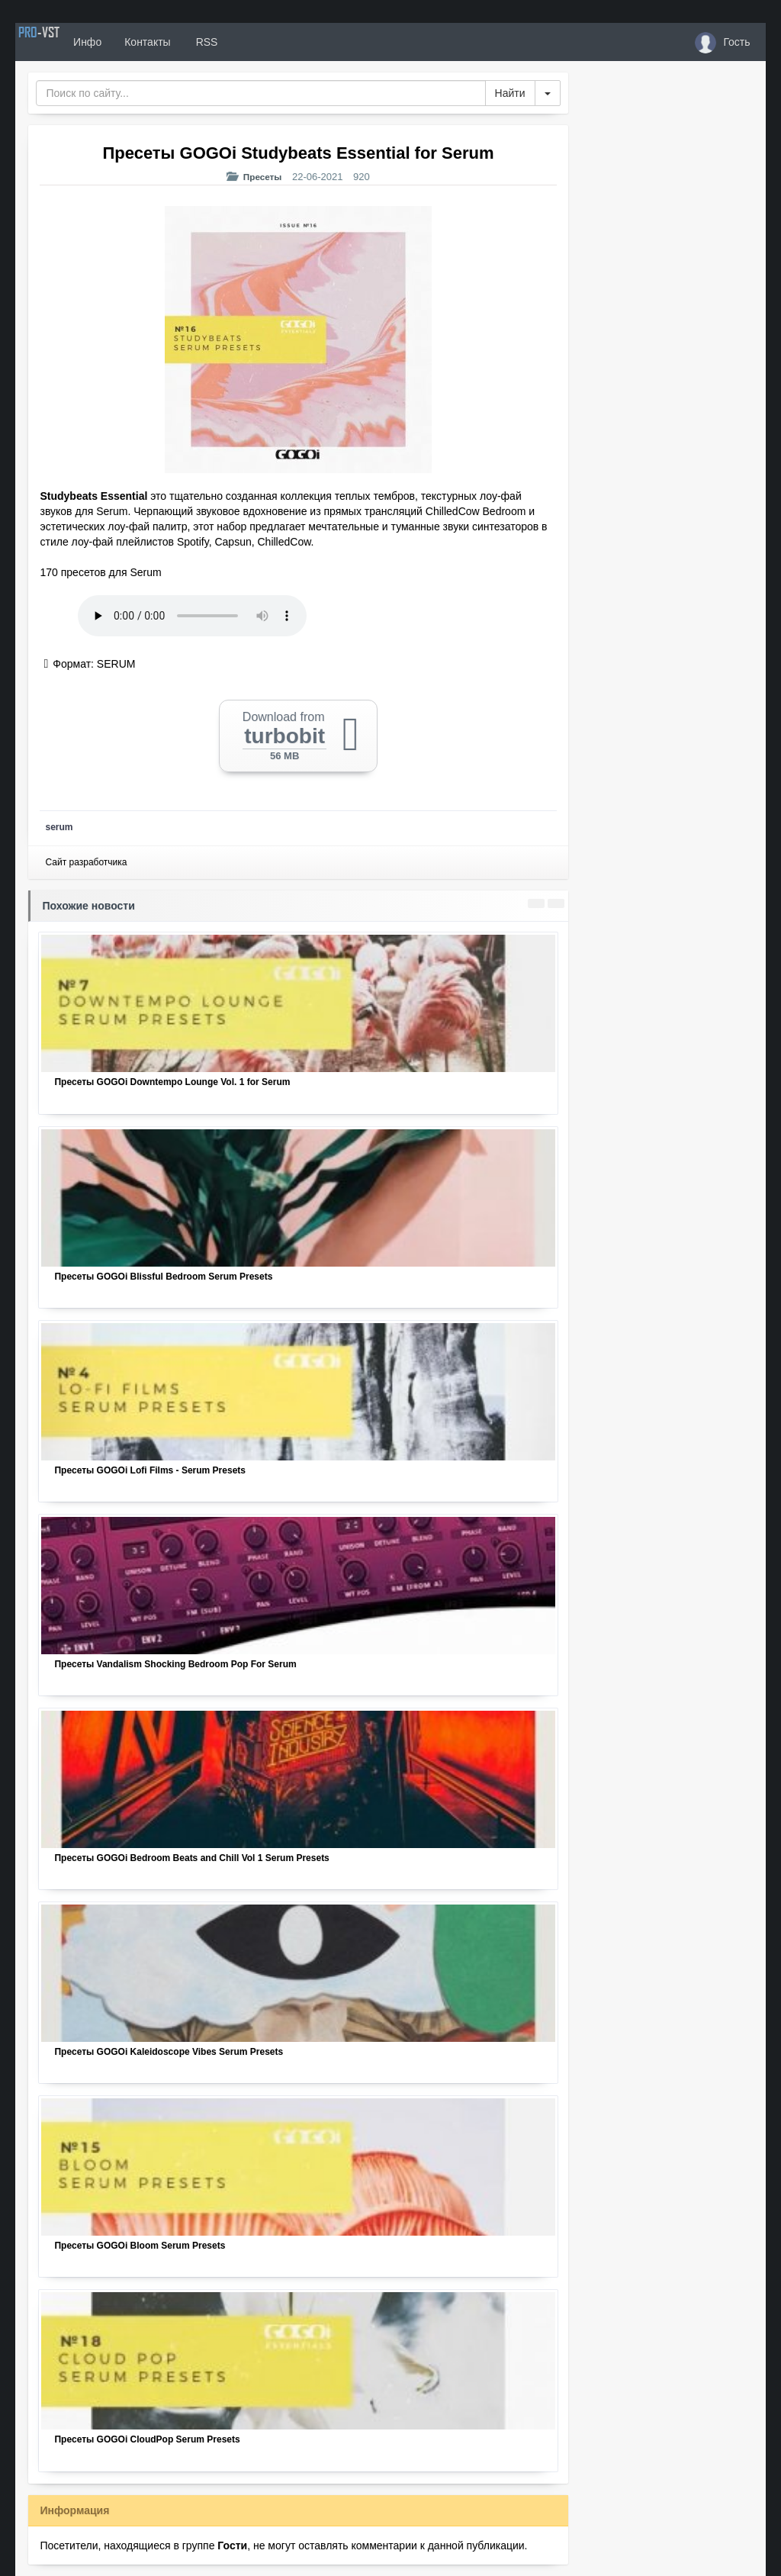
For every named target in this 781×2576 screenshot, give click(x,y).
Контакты (193, 42)
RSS (251, 42)
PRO (61, 42)
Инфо (132, 42)
